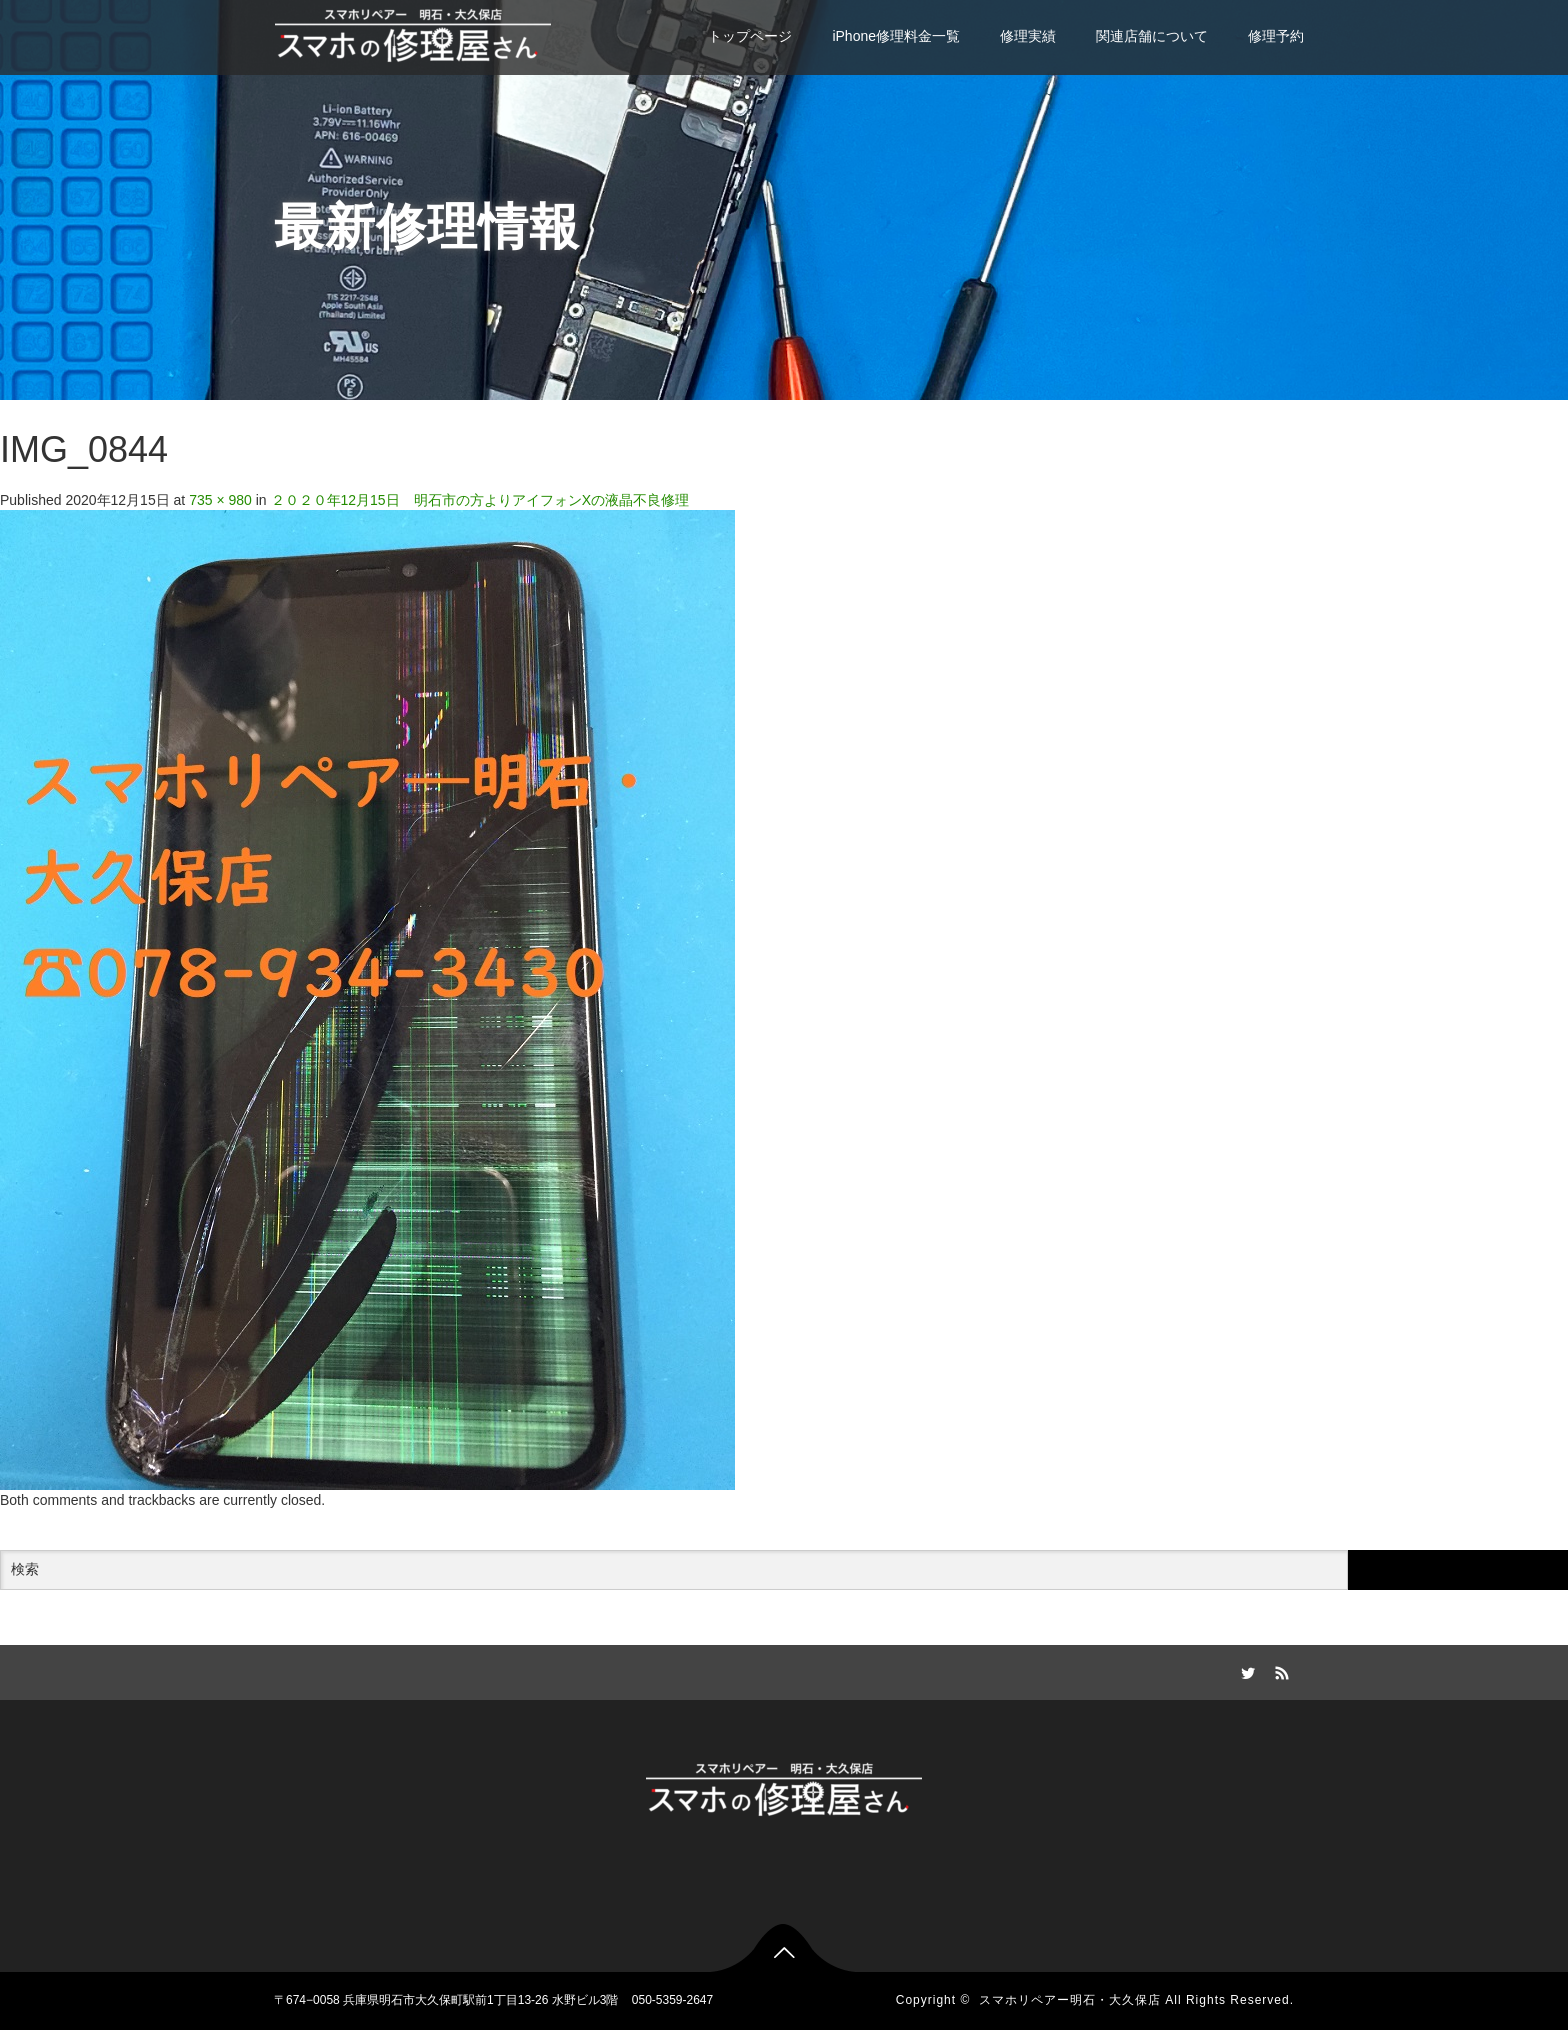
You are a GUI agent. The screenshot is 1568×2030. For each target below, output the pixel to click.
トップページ (750, 36)
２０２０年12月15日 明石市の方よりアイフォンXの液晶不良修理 (480, 500)
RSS (1279, 1670)
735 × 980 (220, 500)
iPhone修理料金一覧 (896, 36)
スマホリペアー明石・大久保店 (1070, 2000)
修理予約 (1276, 36)
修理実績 (1028, 36)
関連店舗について (1152, 36)
